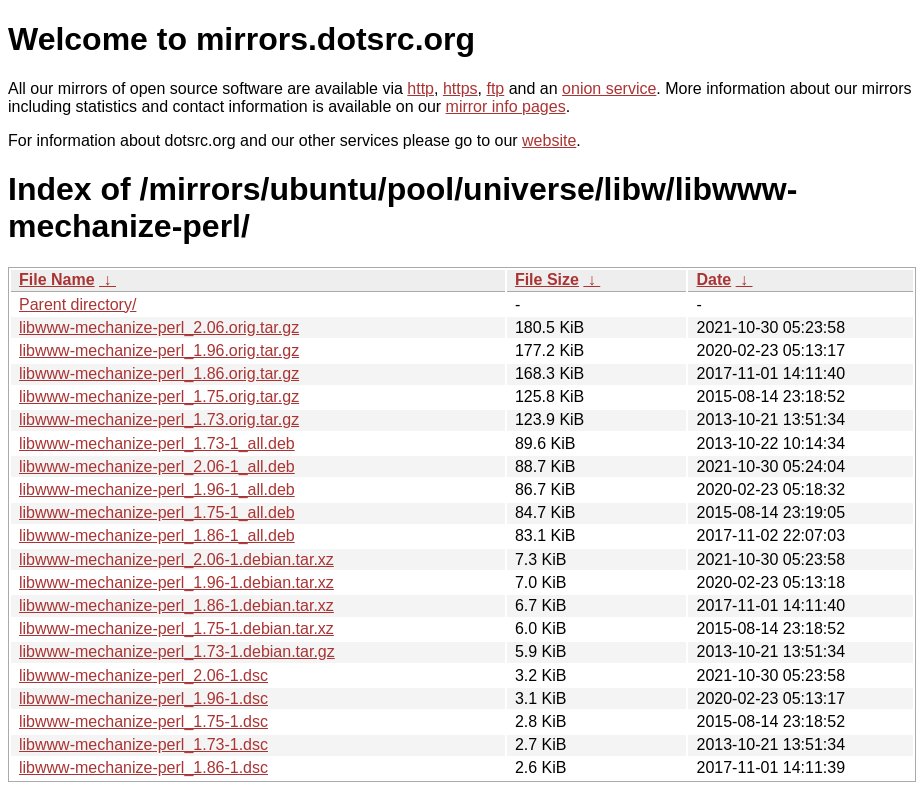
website (549, 140)
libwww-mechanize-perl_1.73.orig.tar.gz (159, 419)
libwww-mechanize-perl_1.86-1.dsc (143, 767)
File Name (57, 279)
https (460, 88)
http (420, 88)
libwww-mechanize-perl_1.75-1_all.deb (157, 512)
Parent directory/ (77, 304)
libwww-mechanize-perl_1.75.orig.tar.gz (159, 396)
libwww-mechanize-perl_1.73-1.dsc (143, 744)
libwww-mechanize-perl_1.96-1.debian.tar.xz (176, 582)
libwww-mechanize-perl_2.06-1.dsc (143, 675)
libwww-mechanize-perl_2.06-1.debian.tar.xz (176, 559)
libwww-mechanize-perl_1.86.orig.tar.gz (159, 373)
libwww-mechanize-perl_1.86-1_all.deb (157, 535)
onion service (609, 88)
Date (713, 279)
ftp (495, 88)
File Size (547, 279)
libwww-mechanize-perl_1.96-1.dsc (143, 698)
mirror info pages (506, 106)
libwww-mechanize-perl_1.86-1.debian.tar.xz (176, 605)
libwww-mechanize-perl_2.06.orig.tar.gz (159, 327)
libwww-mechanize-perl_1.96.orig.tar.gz (159, 350)
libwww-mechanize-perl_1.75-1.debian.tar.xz (176, 628)
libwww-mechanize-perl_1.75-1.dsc (143, 721)
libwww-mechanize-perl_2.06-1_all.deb (157, 466)
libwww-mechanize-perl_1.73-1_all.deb (157, 443)
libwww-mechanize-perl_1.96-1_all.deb (157, 489)
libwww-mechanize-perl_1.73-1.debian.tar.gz (177, 651)
